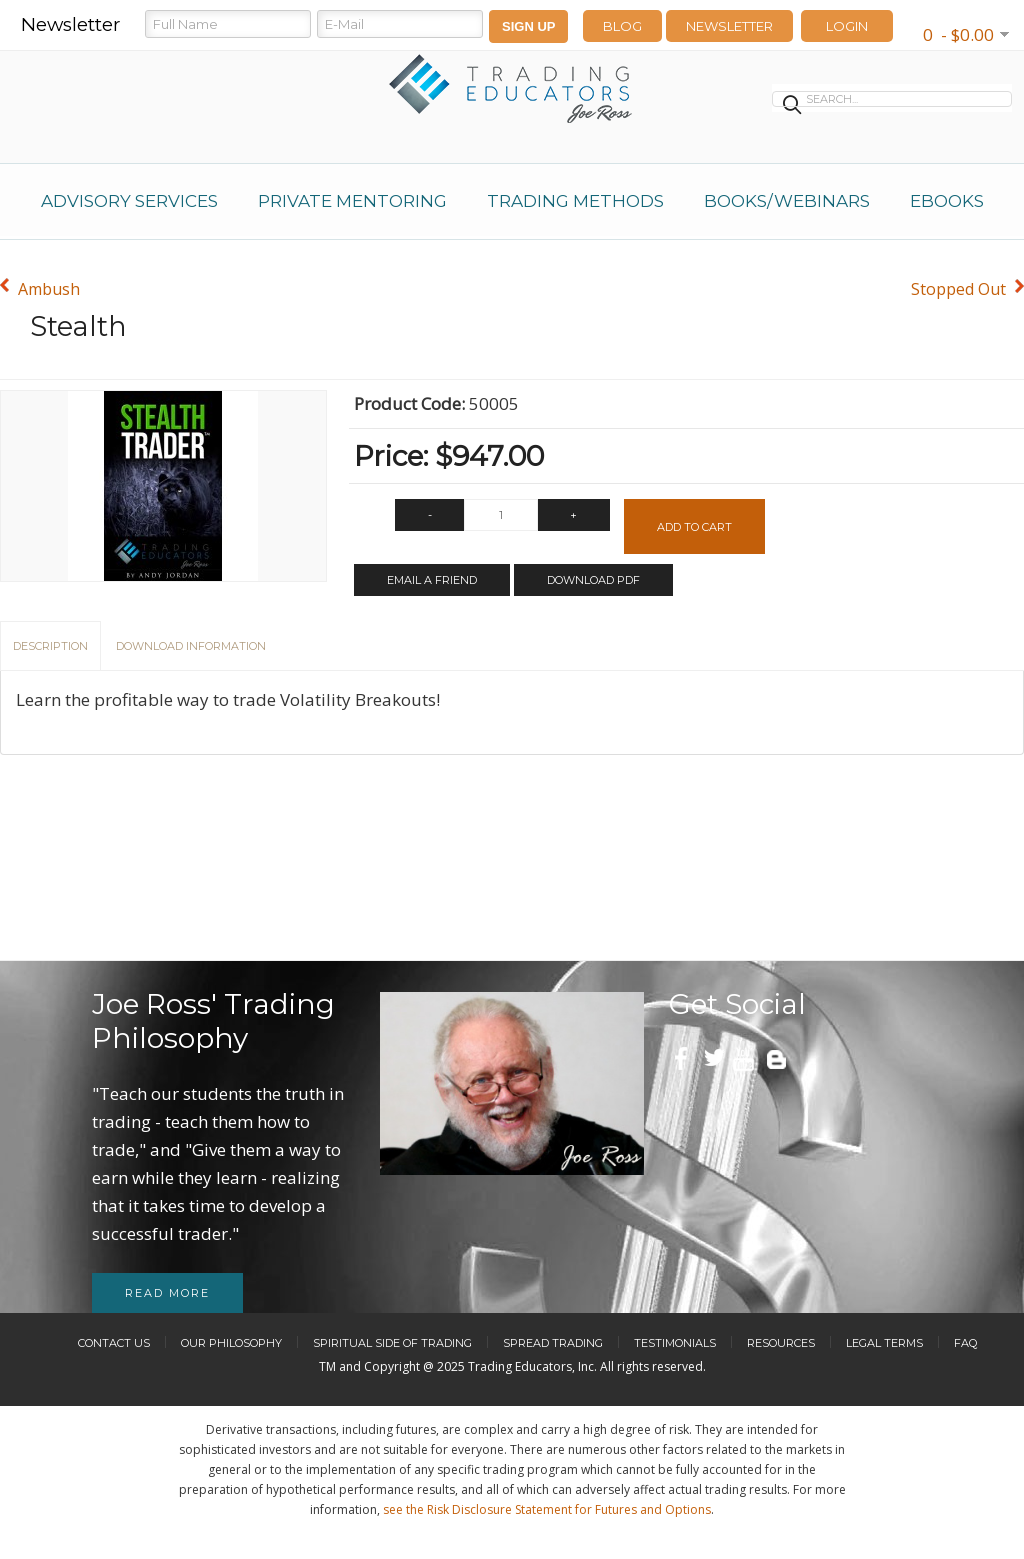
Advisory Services (129, 201)
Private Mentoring (352, 201)
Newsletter (729, 26)
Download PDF (593, 580)
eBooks (947, 201)
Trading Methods (575, 201)
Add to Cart (694, 527)
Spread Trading (553, 1343)
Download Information (191, 646)
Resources (781, 1343)
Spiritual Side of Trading (392, 1343)
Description (50, 646)
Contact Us (114, 1343)
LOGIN (847, 26)
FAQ (965, 1343)
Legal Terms (884, 1343)
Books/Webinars (787, 201)
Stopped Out (958, 289)
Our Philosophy (231, 1343)
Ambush (49, 289)
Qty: (370, 520)
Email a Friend (432, 580)
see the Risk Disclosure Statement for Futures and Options (547, 1509)
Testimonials (675, 1343)
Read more (167, 1293)
